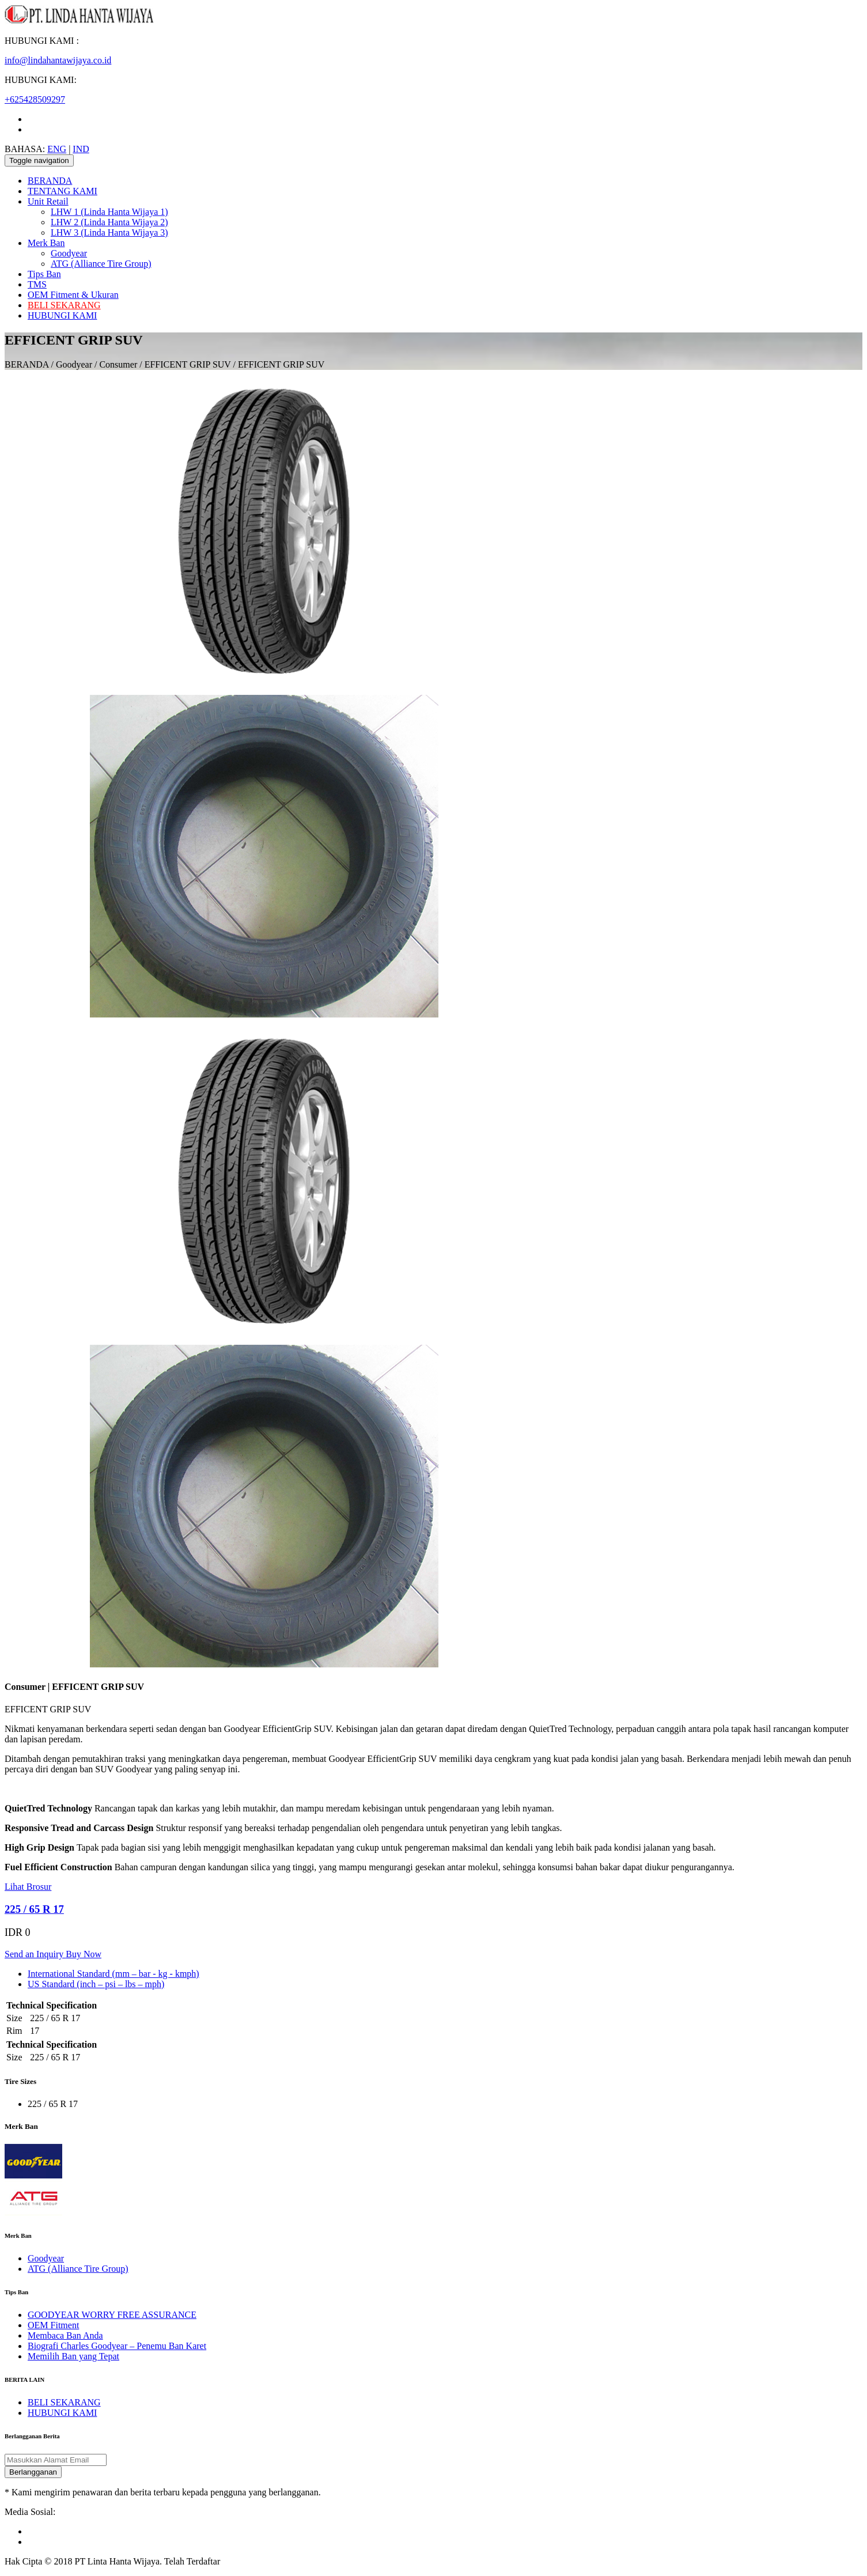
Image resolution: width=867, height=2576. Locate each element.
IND (81, 149)
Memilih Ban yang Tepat (73, 2356)
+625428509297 (35, 99)
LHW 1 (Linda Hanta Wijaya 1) (109, 212)
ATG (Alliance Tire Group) (101, 263)
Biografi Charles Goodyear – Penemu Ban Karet (117, 2346)
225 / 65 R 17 (34, 1909)
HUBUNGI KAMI (62, 315)
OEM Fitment (53, 2325)
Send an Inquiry (35, 1954)
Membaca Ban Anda (65, 2335)
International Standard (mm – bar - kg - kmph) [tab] (113, 1974)
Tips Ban (44, 274)
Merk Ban (46, 243)
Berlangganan (33, 2472)
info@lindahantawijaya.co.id (58, 60)
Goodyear (69, 253)
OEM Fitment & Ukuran (73, 295)
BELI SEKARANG (64, 305)
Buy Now (83, 1954)
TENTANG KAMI (62, 191)
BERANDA (50, 181)
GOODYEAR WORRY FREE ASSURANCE (112, 2315)
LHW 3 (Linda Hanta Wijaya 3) (109, 232)
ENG (56, 149)
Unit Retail (48, 201)
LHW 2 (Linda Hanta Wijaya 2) (109, 222)
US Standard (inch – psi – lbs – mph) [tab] (96, 1984)
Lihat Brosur (28, 1887)
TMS (37, 284)
